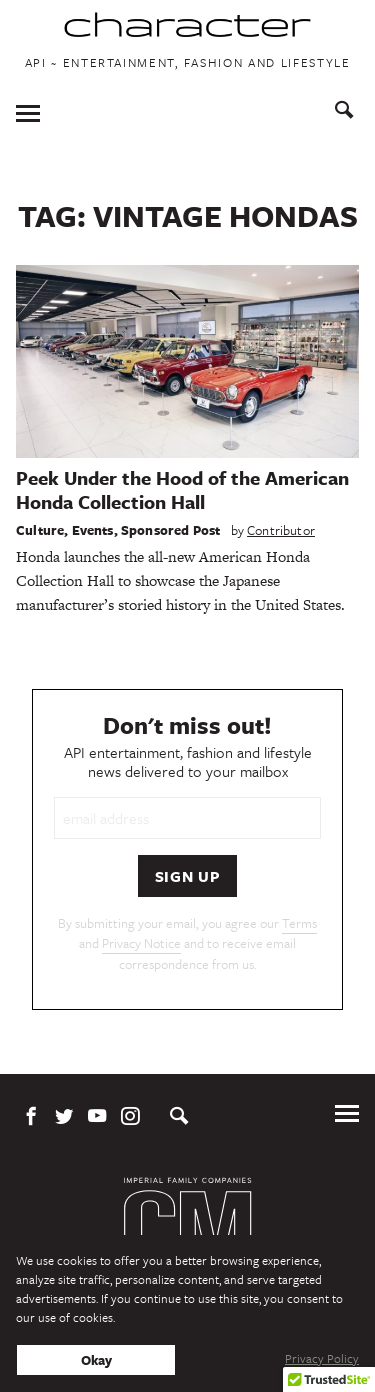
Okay (96, 1360)
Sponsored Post (170, 530)
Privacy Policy (322, 1358)
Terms (299, 923)
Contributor (281, 530)
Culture (40, 530)
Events (93, 530)
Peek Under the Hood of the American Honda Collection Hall (182, 489)
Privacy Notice (141, 943)
